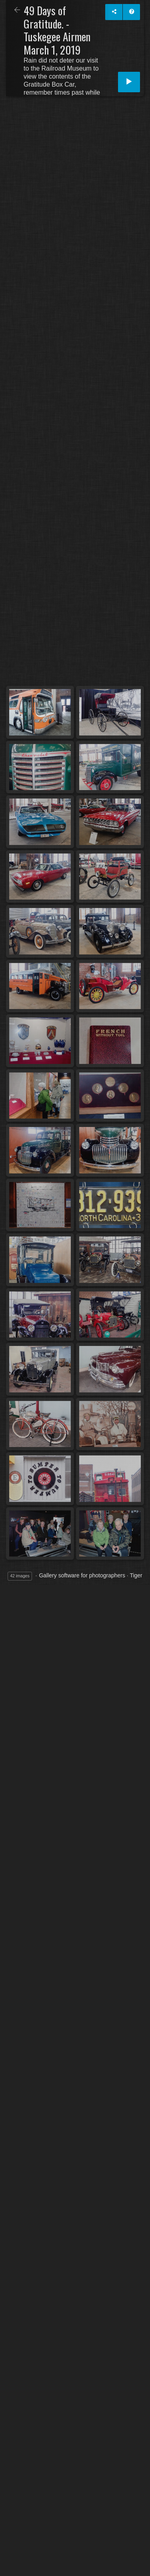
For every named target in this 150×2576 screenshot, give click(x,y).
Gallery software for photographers (82, 1575)
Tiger (136, 1575)
